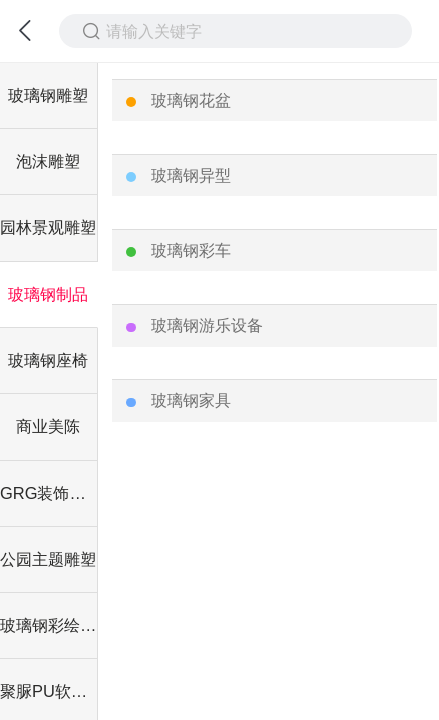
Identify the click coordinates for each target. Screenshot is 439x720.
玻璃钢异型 (191, 175)
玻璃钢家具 (191, 400)
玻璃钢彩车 (191, 250)
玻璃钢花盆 (191, 100)
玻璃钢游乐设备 (207, 325)
